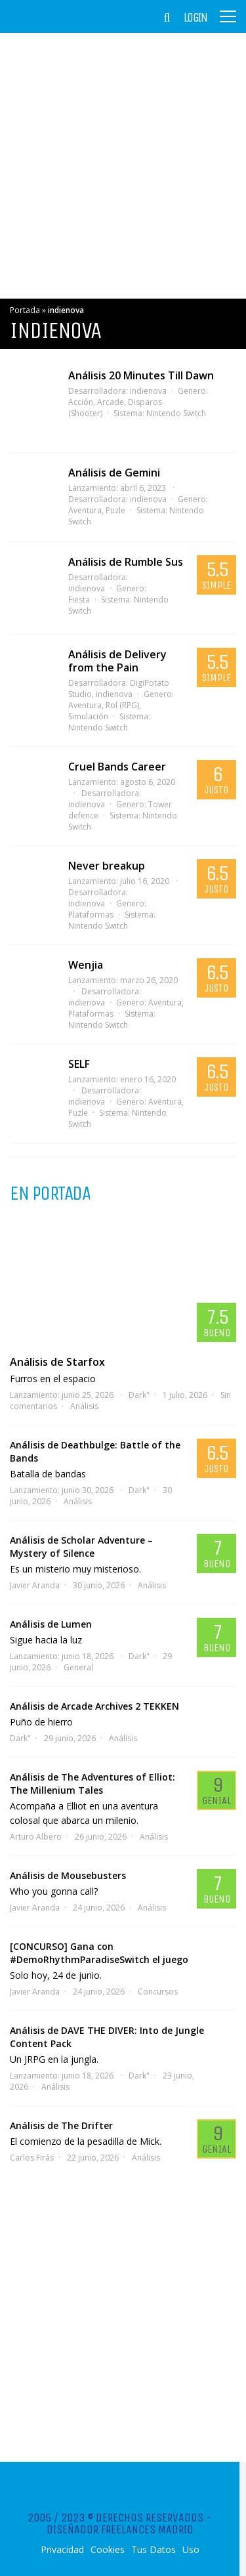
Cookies (108, 2549)
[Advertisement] (123, 166)
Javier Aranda (35, 1585)
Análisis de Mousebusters (68, 1875)
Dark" (139, 1395)
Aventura (165, 1002)
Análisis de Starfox (57, 1362)
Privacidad (62, 2549)
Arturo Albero (36, 1836)
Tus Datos (153, 2549)
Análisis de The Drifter (61, 2125)
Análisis (84, 1406)
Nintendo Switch (176, 413)
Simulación (88, 716)
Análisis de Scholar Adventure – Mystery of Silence (81, 1546)
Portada (25, 310)
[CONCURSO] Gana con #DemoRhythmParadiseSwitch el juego (99, 1953)
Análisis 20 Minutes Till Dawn (141, 375)
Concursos (158, 1991)
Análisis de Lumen (51, 1624)
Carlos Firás (32, 2157)
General (78, 1667)
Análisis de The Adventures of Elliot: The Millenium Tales (92, 1783)
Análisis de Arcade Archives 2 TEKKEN (94, 1706)
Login (195, 17)
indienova (148, 390)
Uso (190, 2549)
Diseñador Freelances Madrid (120, 2529)
